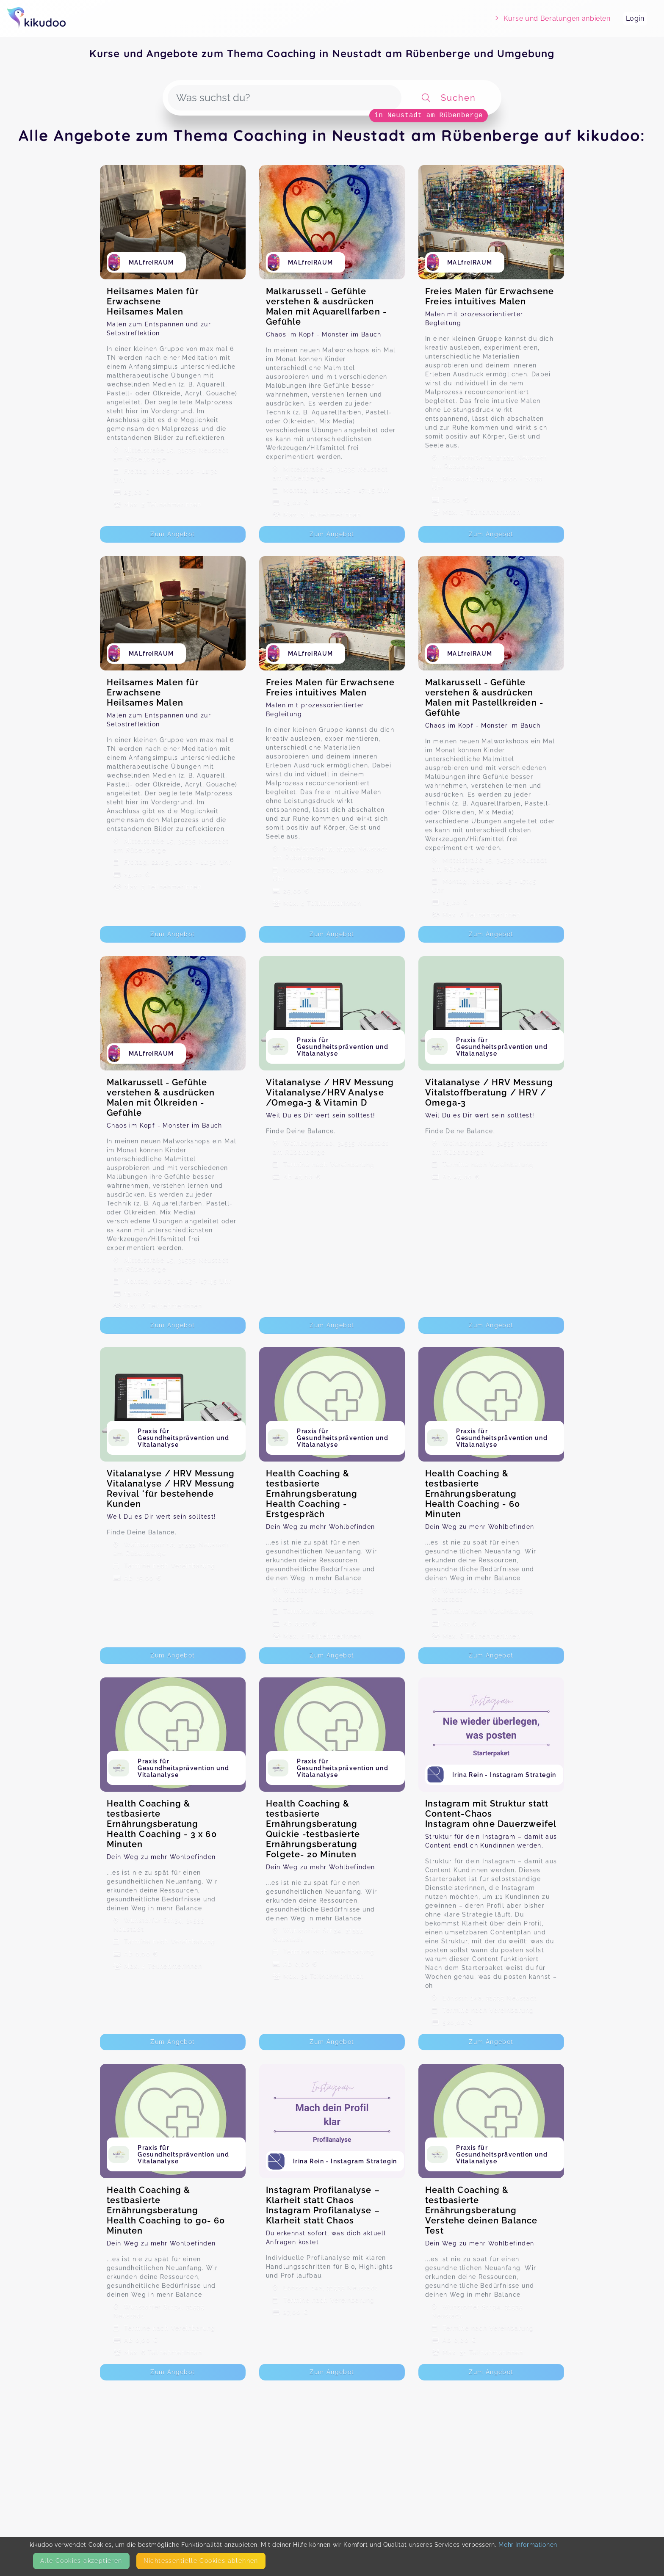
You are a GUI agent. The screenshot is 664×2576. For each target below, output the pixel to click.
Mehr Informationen (527, 2544)
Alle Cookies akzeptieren (81, 2560)
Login (635, 18)
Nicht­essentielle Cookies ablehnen (201, 2560)
